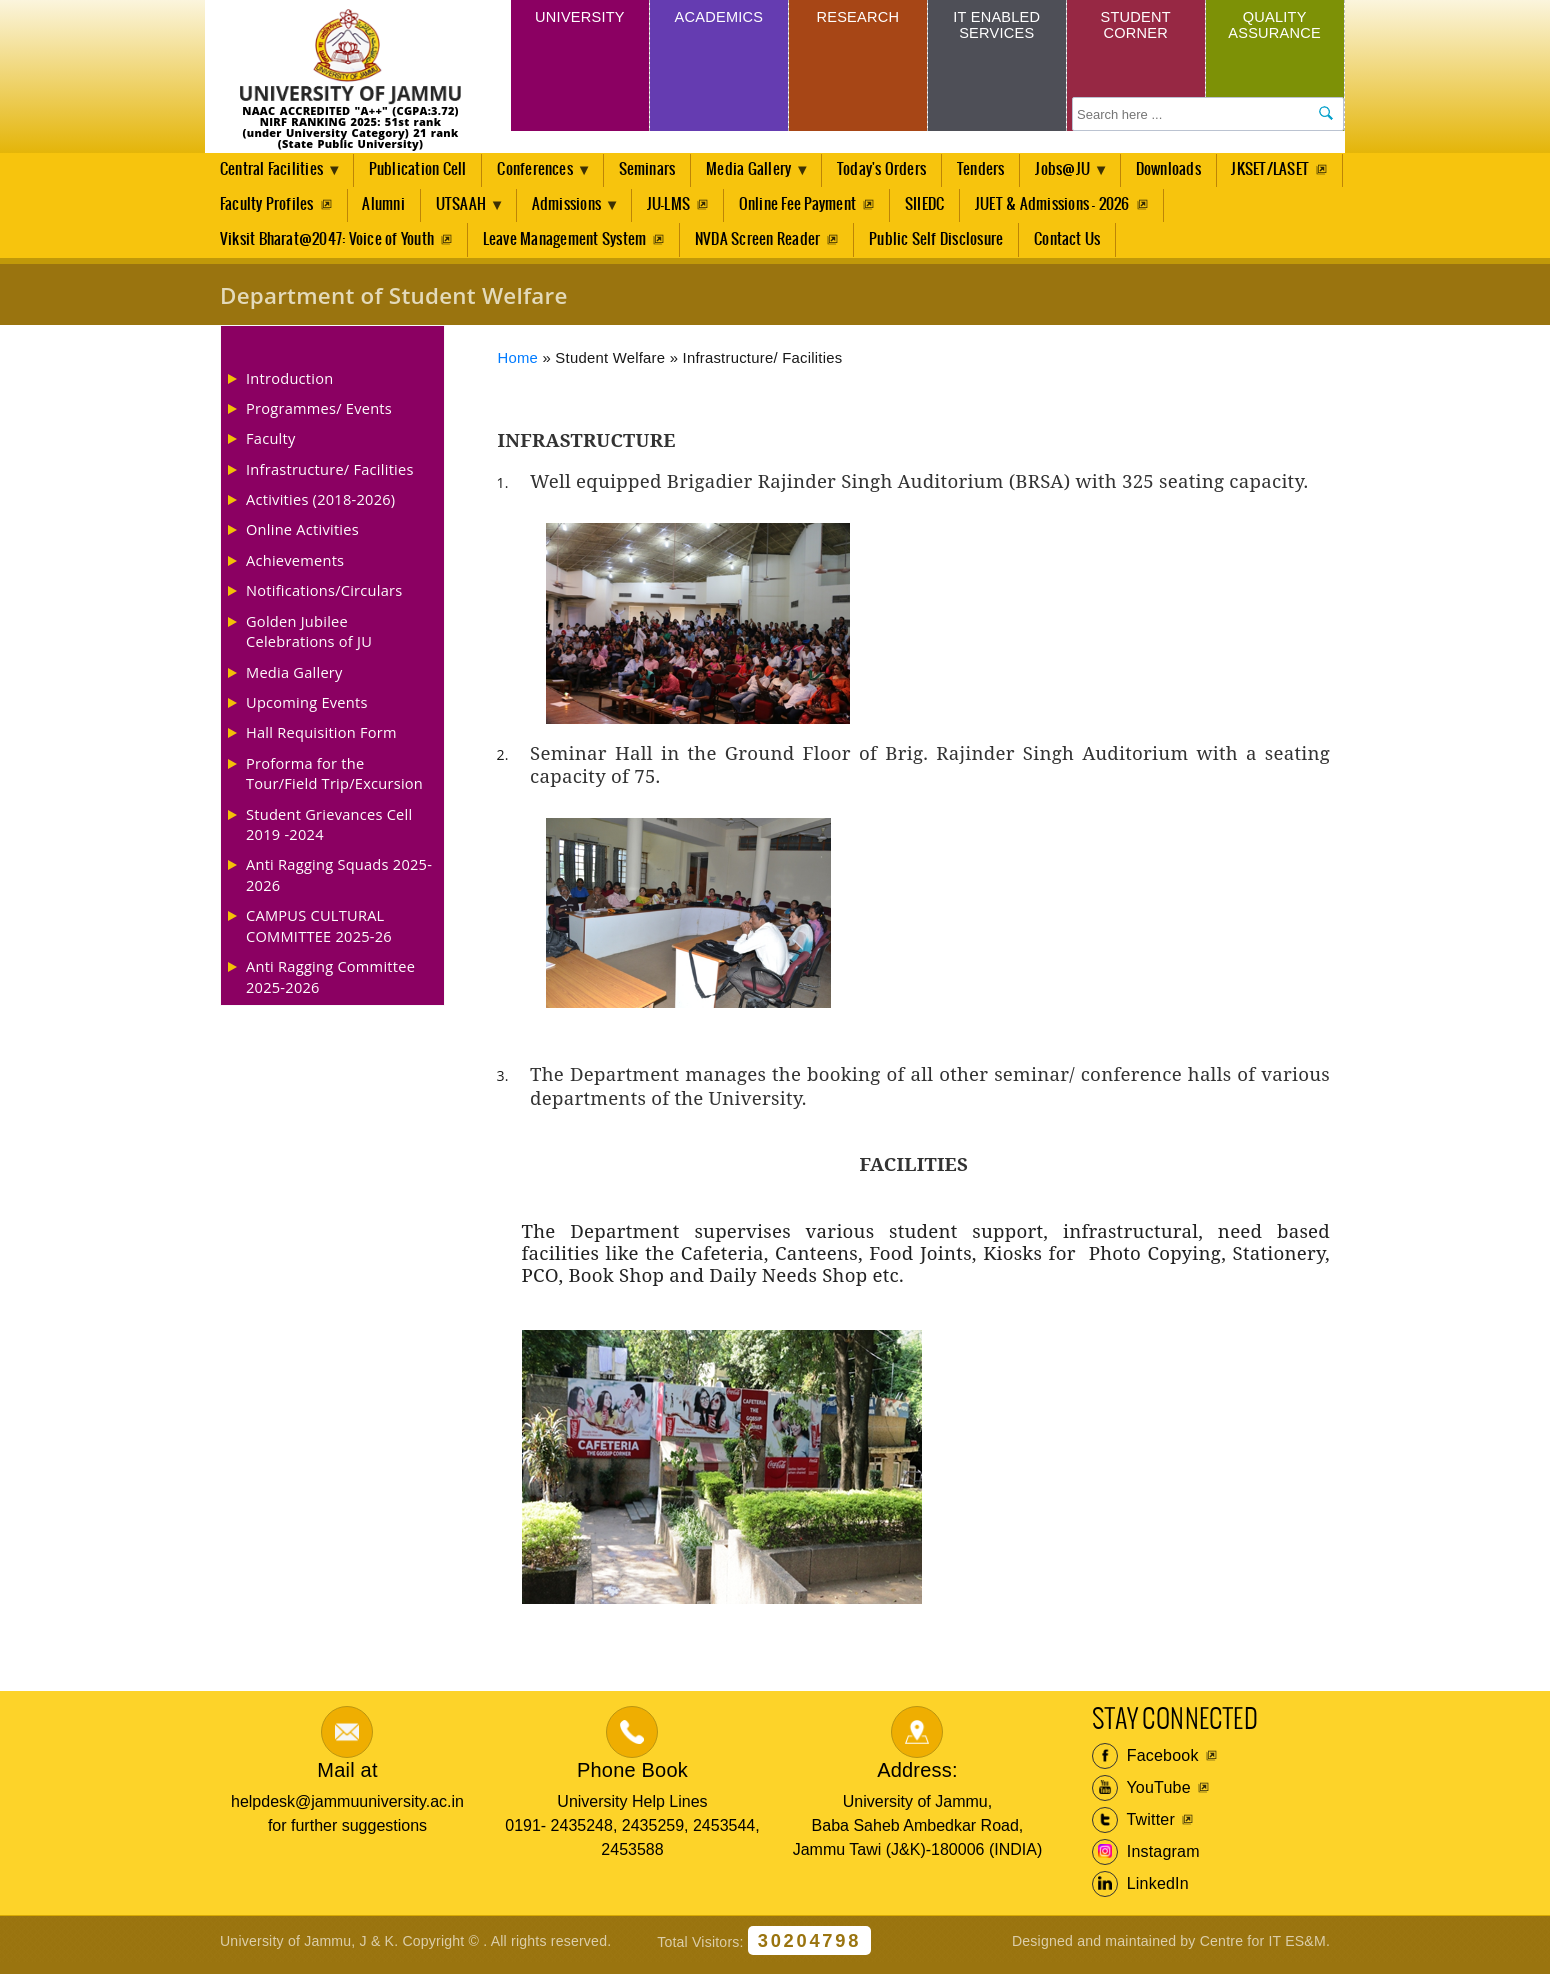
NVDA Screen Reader (759, 244)
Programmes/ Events (319, 415)
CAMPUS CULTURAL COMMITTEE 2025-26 (319, 932)
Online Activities (302, 536)
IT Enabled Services (996, 27)
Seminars (657, 170)
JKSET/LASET (259, 207)
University (580, 18)
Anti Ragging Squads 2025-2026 (339, 881)
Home (518, 364)
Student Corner (1135, 27)
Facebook (1145, 1763)
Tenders (998, 170)
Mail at (347, 1777)
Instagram (1146, 1859)
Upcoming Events (307, 709)
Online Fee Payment (937, 207)
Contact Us (1071, 244)
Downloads (1191, 170)
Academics (718, 18)
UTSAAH (594, 213)
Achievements (295, 567)
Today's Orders (897, 170)
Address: (917, 1777)
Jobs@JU (1085, 176)
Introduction (289, 384)
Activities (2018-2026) (320, 506)
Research (857, 18)
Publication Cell (422, 170)
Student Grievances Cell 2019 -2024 (329, 830)
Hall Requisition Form (321, 739)
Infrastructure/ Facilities (330, 476)
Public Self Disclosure (939, 244)
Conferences (544, 176)
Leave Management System (566, 244)
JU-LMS (806, 207)
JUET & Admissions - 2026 (1194, 207)
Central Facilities (275, 176)
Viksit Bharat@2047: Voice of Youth (327, 244)
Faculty (271, 445)
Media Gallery (764, 176)
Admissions (704, 213)
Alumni (512, 207)
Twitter (1133, 1827)
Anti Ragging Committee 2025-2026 (330, 983)
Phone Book (632, 1777)
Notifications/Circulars (324, 597)
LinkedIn (1140, 1891)
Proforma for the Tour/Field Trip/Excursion (334, 780)
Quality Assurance (1275, 27)
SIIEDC (1065, 207)
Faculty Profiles (394, 207)
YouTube (1141, 1795)
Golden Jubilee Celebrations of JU (309, 637)
